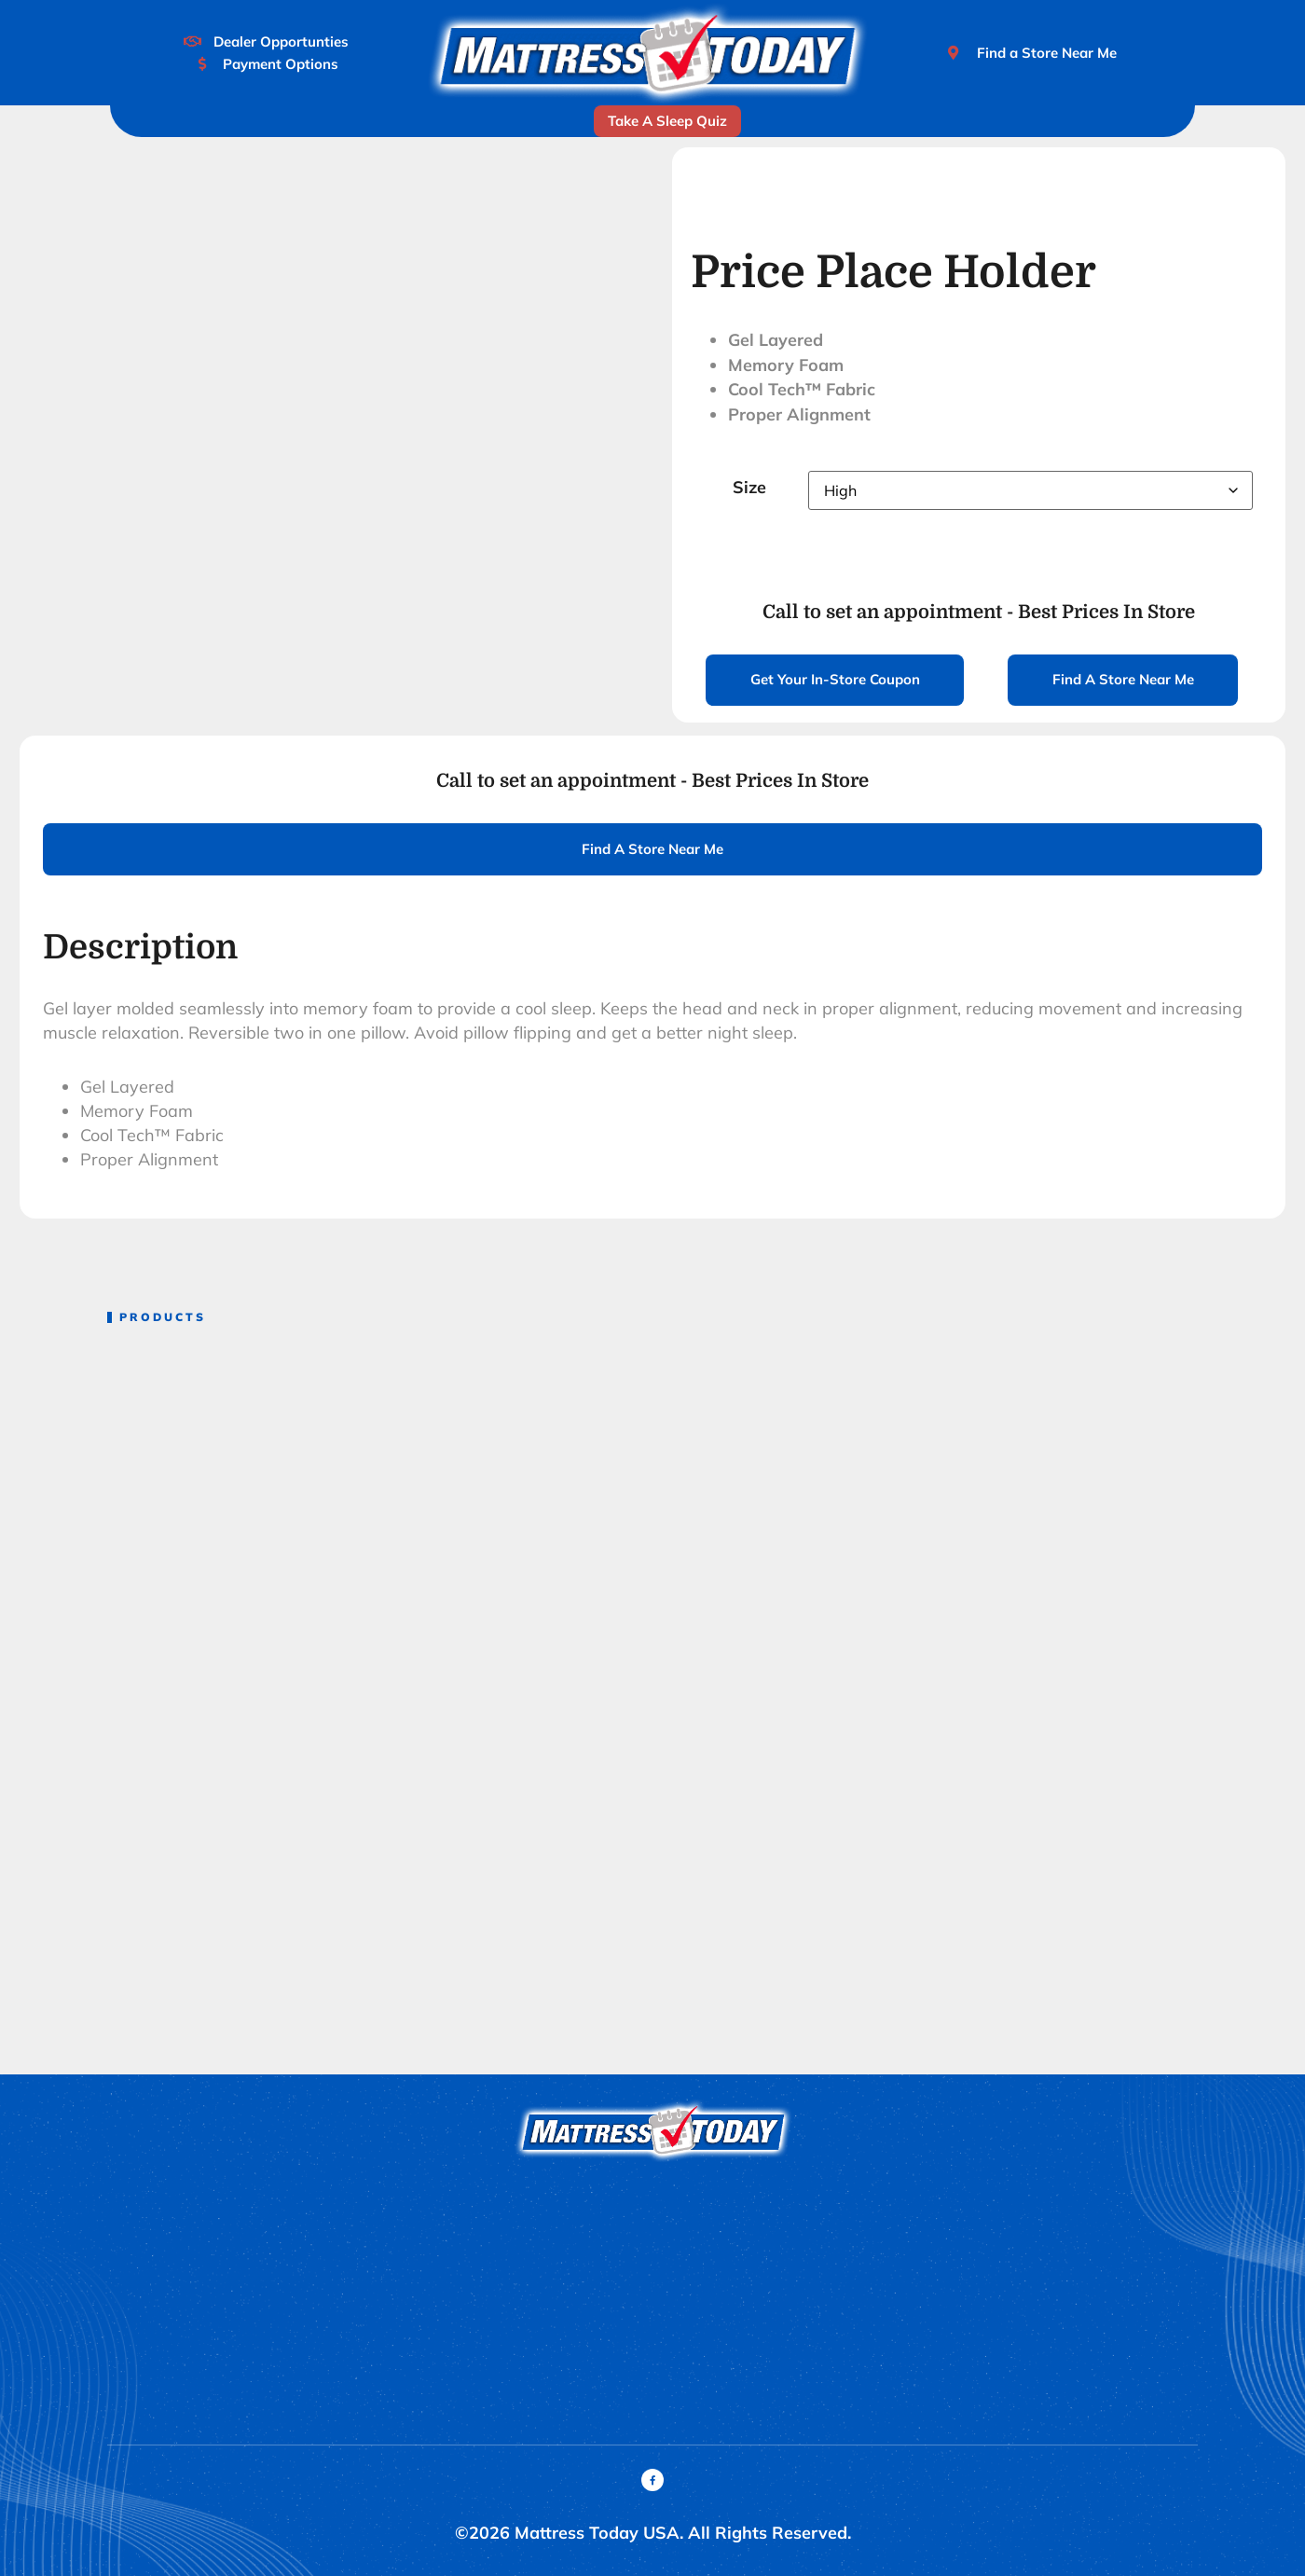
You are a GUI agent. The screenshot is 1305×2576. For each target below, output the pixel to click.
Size (749, 487)
